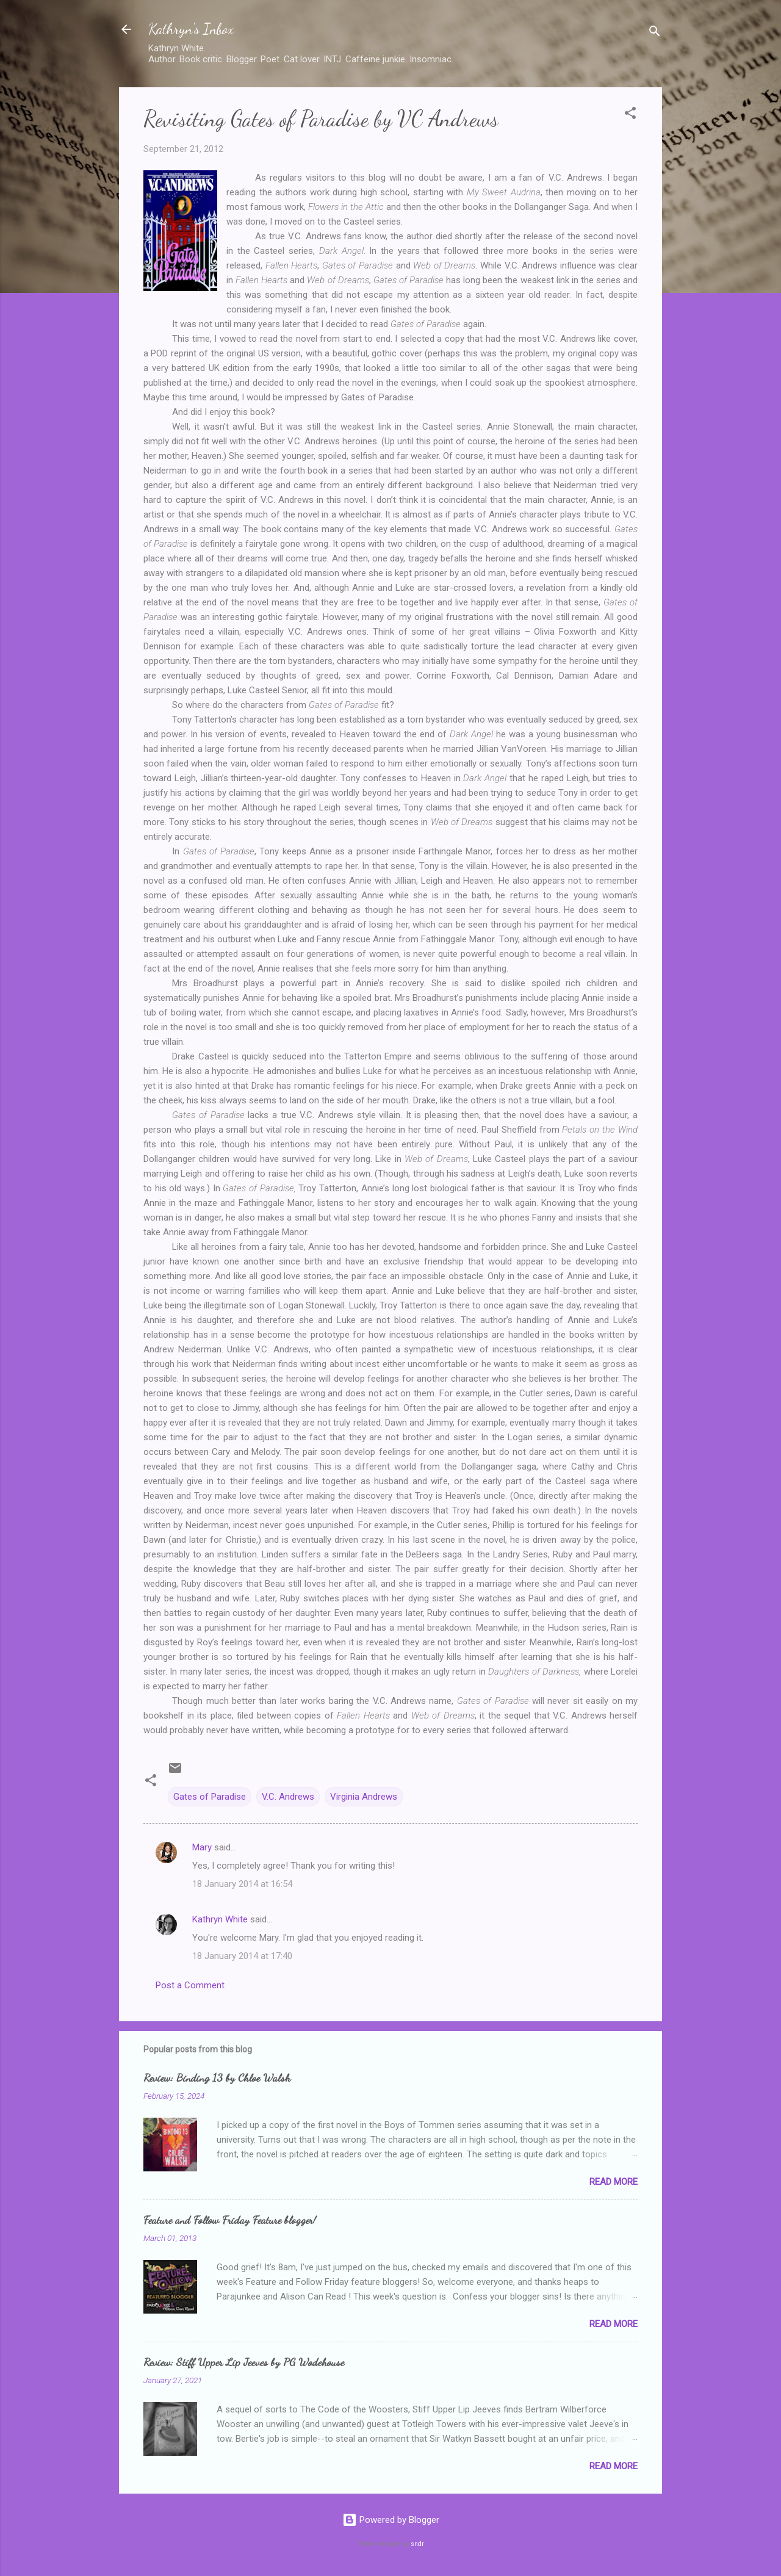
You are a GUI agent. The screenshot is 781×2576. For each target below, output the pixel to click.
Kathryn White (220, 1919)
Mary (202, 1847)
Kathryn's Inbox (191, 29)
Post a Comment (190, 1985)
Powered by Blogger (390, 2519)
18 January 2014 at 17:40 (242, 1955)
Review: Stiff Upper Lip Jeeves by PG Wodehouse (243, 2362)
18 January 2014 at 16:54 (242, 1883)
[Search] (654, 33)
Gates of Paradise (209, 1796)
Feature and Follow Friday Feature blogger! (229, 2219)
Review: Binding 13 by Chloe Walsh (216, 2077)
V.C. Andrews (288, 1796)
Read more (613, 2181)
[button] (630, 115)
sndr (417, 2544)
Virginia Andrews (363, 1796)
